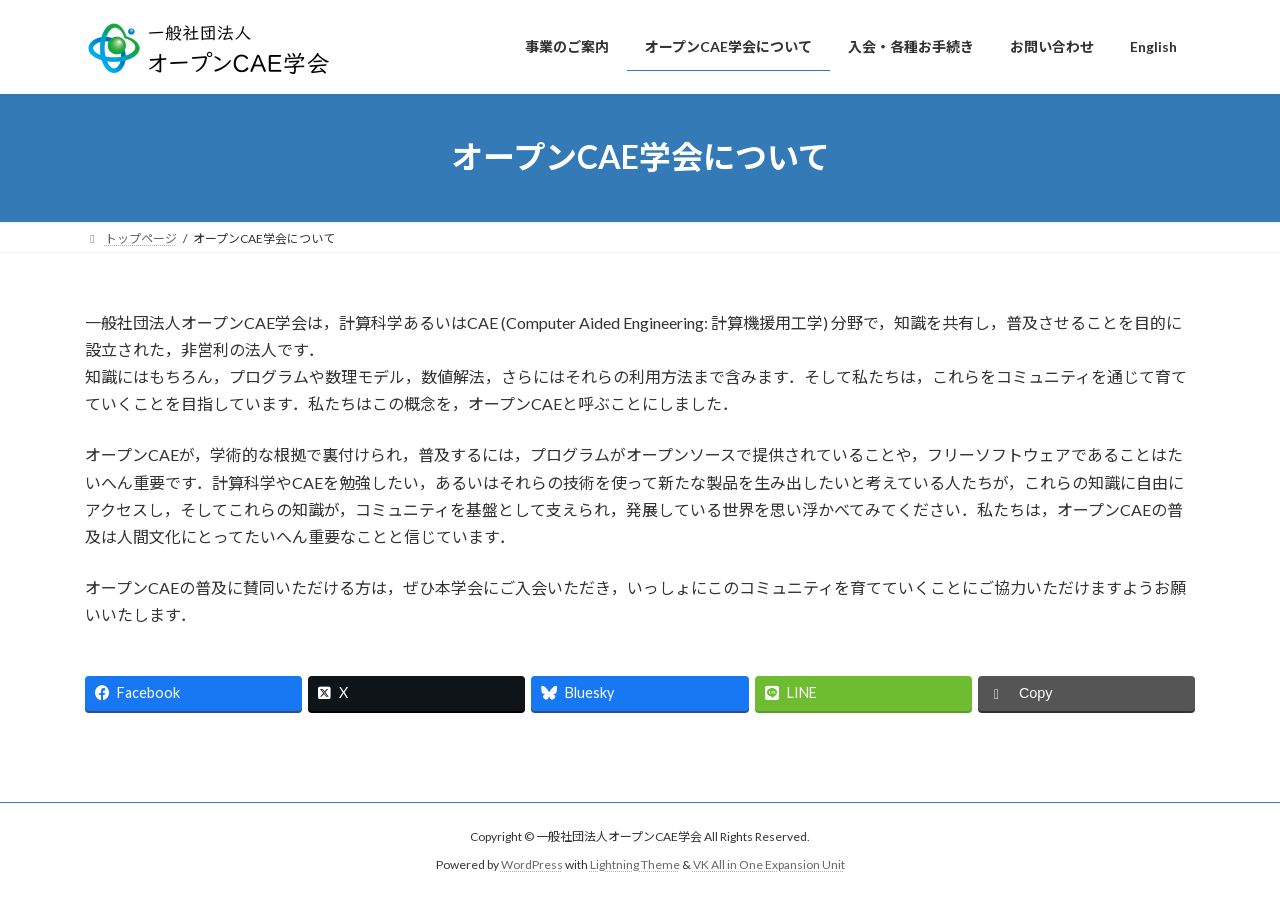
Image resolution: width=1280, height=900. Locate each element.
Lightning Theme (635, 865)
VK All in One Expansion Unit (769, 865)
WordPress (532, 865)
